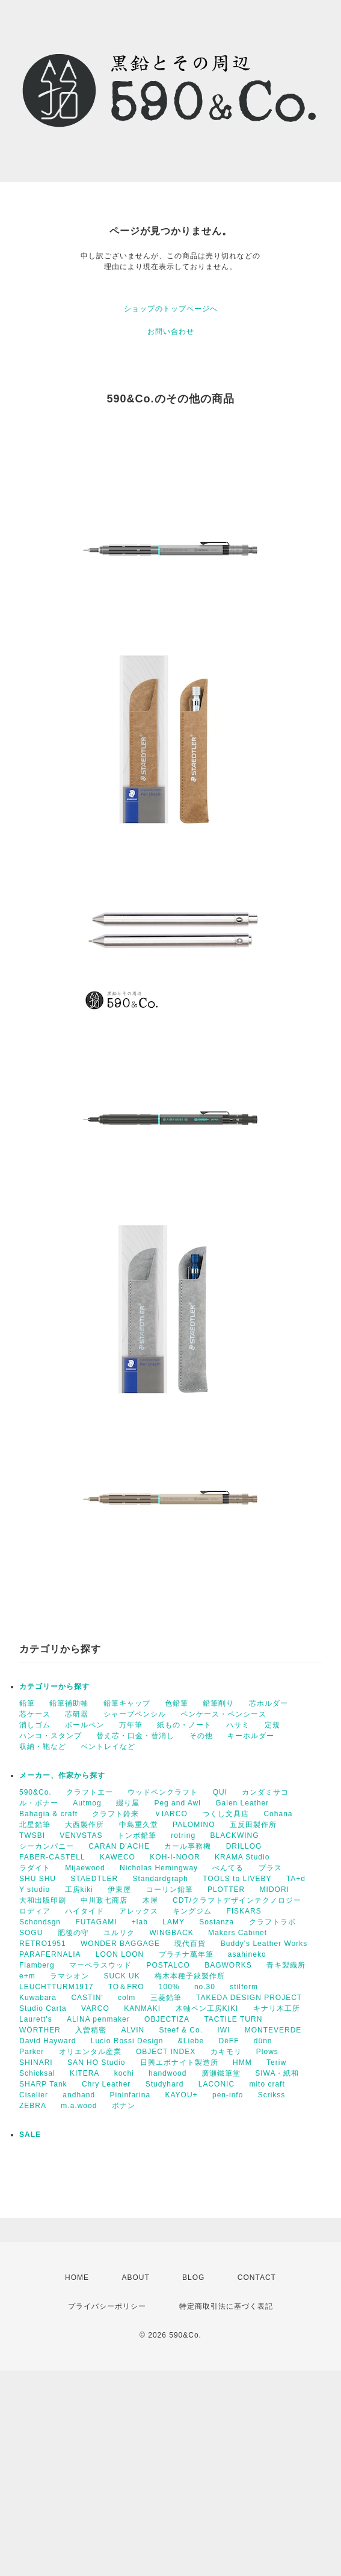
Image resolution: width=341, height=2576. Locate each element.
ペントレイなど (108, 1746)
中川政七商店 (104, 1900)
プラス (270, 1868)
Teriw (276, 2062)
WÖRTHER (40, 2030)
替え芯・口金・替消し (135, 1736)
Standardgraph (160, 1878)
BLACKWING (234, 1835)
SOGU (31, 1933)
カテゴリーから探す (54, 1686)
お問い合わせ (170, 331)
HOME (77, 2277)
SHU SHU (37, 1878)
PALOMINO (194, 1824)
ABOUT (135, 2277)
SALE (30, 2134)
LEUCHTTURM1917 (56, 1987)
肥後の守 (73, 1933)
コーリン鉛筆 (169, 1889)
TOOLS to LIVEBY (237, 1878)
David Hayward (47, 2041)
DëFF (229, 2041)
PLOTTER (226, 1889)
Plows (267, 2051)
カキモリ (226, 2051)
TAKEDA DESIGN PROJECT (249, 1997)
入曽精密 (90, 2030)
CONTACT (257, 2277)
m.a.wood (79, 2106)
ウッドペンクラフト (162, 1792)
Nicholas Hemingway (159, 1868)
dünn (263, 2041)
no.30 (204, 1987)
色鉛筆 (176, 1703)
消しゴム (35, 1725)
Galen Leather (242, 1803)
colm (126, 1997)
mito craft (266, 2084)
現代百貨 (190, 1943)
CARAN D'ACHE (119, 1846)
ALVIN (132, 2030)
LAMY (173, 1922)
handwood (167, 2073)
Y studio (34, 1889)
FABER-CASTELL (52, 1857)
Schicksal (37, 2073)
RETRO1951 (42, 1943)
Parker (31, 2051)
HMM (242, 2062)
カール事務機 (187, 1846)
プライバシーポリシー (107, 2306)
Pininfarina (129, 2095)
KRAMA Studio (242, 1857)
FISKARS (243, 1911)
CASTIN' (87, 1997)
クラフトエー (89, 1792)
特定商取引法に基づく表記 (226, 2306)
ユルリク (119, 1933)
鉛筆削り (218, 1703)
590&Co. (35, 1792)
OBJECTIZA (166, 2019)
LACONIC (216, 2084)
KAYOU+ (181, 2095)
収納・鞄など (42, 1746)
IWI (223, 2030)
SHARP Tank (43, 2084)
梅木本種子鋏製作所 (190, 1976)
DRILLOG (244, 1846)
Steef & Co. (181, 2030)
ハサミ (238, 1725)
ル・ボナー (38, 1803)
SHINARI (36, 2062)
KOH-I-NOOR (175, 1857)
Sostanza (216, 1922)
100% (169, 1987)
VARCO (95, 2008)
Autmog (87, 1803)
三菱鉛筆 (166, 1997)
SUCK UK (121, 1976)
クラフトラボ (272, 1922)
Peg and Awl (177, 1803)
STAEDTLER (94, 1878)
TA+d (296, 1878)
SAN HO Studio (96, 2062)
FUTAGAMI (96, 1922)
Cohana (277, 1814)
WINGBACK (171, 1933)
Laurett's (35, 2019)
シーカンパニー (46, 1846)
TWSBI (32, 1835)
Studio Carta (43, 2008)
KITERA (84, 2073)
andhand (79, 2095)
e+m (27, 1976)
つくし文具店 (225, 1814)
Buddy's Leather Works (264, 1943)
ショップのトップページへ (171, 309)
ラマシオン (69, 1976)
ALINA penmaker (98, 2019)
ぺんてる (228, 1868)
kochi (124, 2073)
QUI (220, 1792)
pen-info (227, 2095)
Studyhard (165, 2084)
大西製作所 (84, 1824)
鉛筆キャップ (126, 1703)
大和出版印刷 (42, 1900)
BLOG (193, 2277)
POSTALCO (167, 1965)
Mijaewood (85, 1868)
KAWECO (117, 1857)
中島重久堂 (138, 1824)
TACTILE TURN (233, 2019)
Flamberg (37, 1965)
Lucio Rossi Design (127, 2041)
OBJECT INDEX (165, 2051)
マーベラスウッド (100, 1965)
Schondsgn (40, 1922)
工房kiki (79, 1889)
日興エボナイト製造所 (179, 2062)
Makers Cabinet (237, 1933)
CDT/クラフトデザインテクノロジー (237, 1900)
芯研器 (76, 1714)
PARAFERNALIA (50, 1954)
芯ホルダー (268, 1703)
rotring (183, 1835)
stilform (244, 1987)
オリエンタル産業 (90, 2051)
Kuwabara (38, 1997)
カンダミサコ (265, 1792)
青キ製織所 (286, 1965)
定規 (272, 1725)
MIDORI (274, 1889)
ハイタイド (84, 1911)
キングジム (192, 1911)
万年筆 (131, 1725)
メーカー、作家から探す (62, 1775)
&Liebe (191, 2041)
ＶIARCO (171, 1814)
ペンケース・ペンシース (223, 1714)
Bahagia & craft (48, 1814)
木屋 (150, 1900)
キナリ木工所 (276, 2008)
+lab (140, 1922)
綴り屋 (128, 1803)
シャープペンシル (134, 1714)
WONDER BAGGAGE (120, 1943)
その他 (201, 1736)
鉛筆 (27, 1703)
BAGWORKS (228, 1965)
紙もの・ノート (184, 1725)
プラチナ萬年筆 (186, 1954)
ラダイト (35, 1868)
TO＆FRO (126, 1987)
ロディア (35, 1911)
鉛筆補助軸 (68, 1703)
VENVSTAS (81, 1835)
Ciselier (33, 2095)
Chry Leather (106, 2084)
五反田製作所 (253, 1824)
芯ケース (35, 1714)
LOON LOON (120, 1954)
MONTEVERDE (273, 2030)
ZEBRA (32, 2106)
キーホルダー (250, 1736)
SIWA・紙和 (277, 2073)
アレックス (138, 1911)
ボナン (123, 2106)
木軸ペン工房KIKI (207, 2008)
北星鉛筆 (35, 1824)
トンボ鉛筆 (136, 1835)
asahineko (247, 1954)
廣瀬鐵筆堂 (221, 2073)
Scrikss (272, 2095)
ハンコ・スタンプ (50, 1736)
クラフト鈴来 (115, 1814)
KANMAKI (142, 2008)
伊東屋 (119, 1889)
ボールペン (84, 1725)
